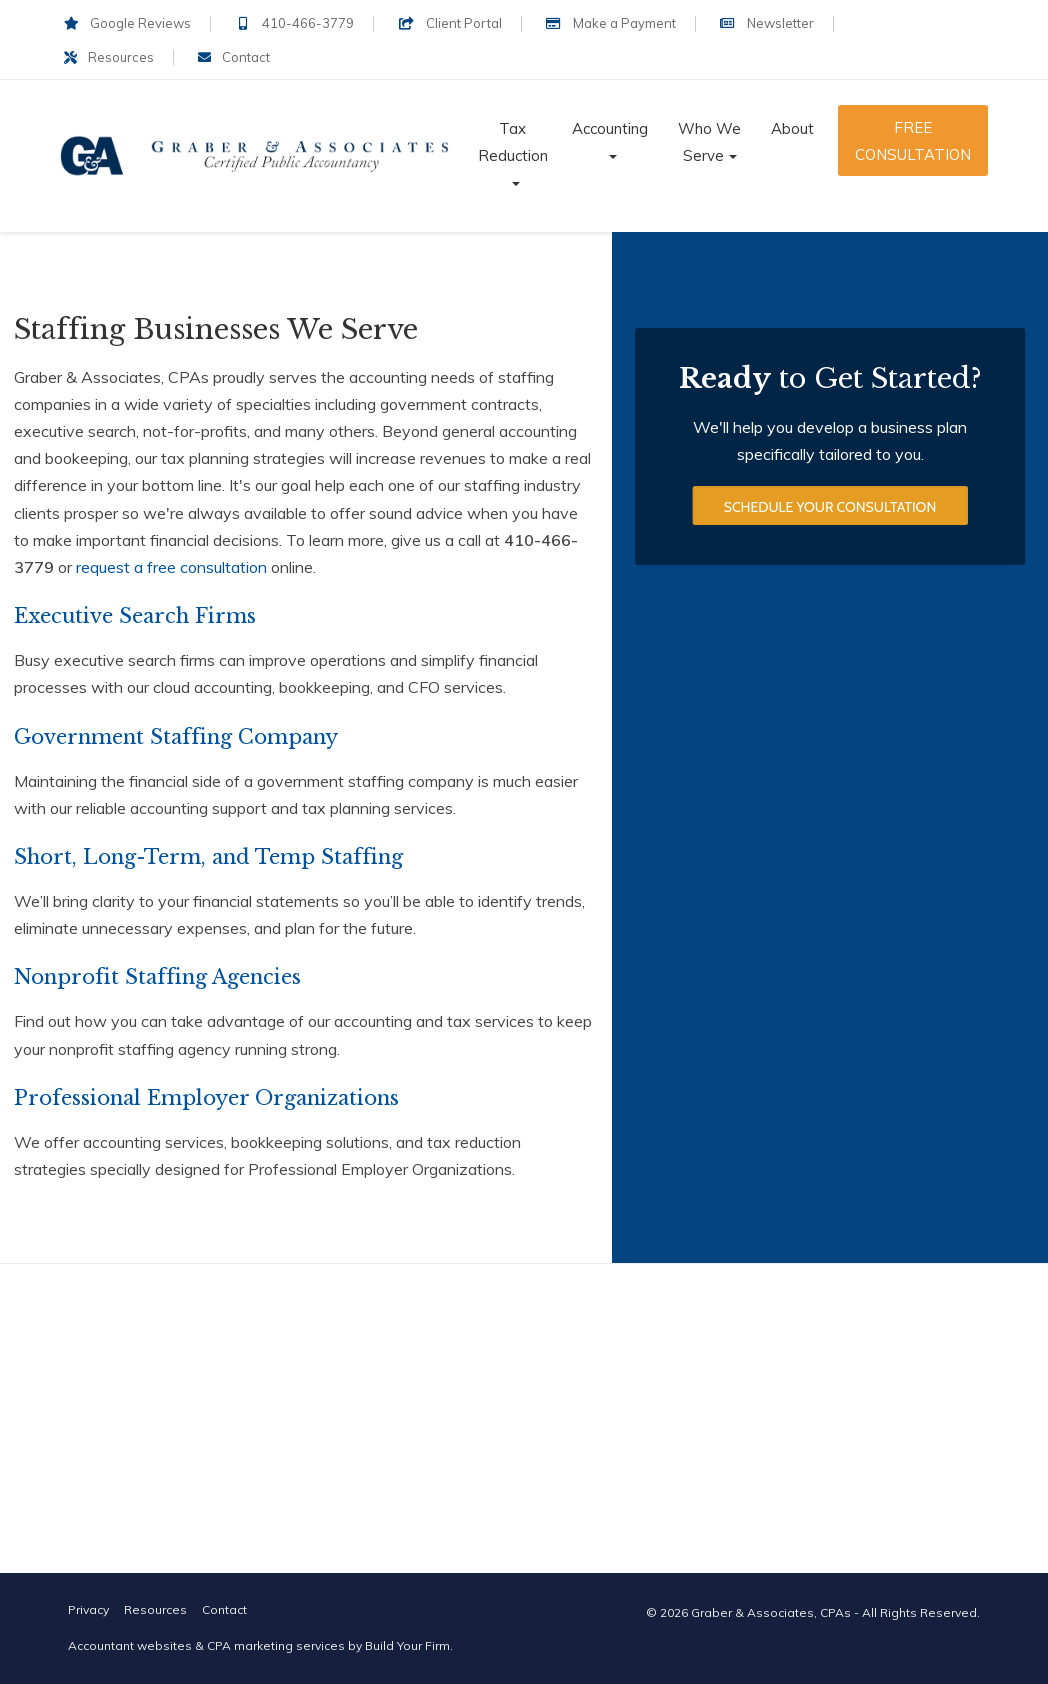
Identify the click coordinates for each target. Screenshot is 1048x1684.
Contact (234, 57)
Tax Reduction (513, 142)
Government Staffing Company (176, 737)
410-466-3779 (294, 23)
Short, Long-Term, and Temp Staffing (208, 857)
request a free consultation (171, 567)
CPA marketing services (276, 1645)
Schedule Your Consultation (830, 509)
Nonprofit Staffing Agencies (157, 977)
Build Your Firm (407, 1645)
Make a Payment (611, 23)
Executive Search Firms (135, 616)
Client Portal (449, 23)
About (792, 128)
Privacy (88, 1609)
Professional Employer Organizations (206, 1098)
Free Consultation (913, 141)
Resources (109, 57)
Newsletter (767, 23)
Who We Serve (709, 142)
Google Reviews (127, 23)
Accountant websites (130, 1645)
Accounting (610, 128)
